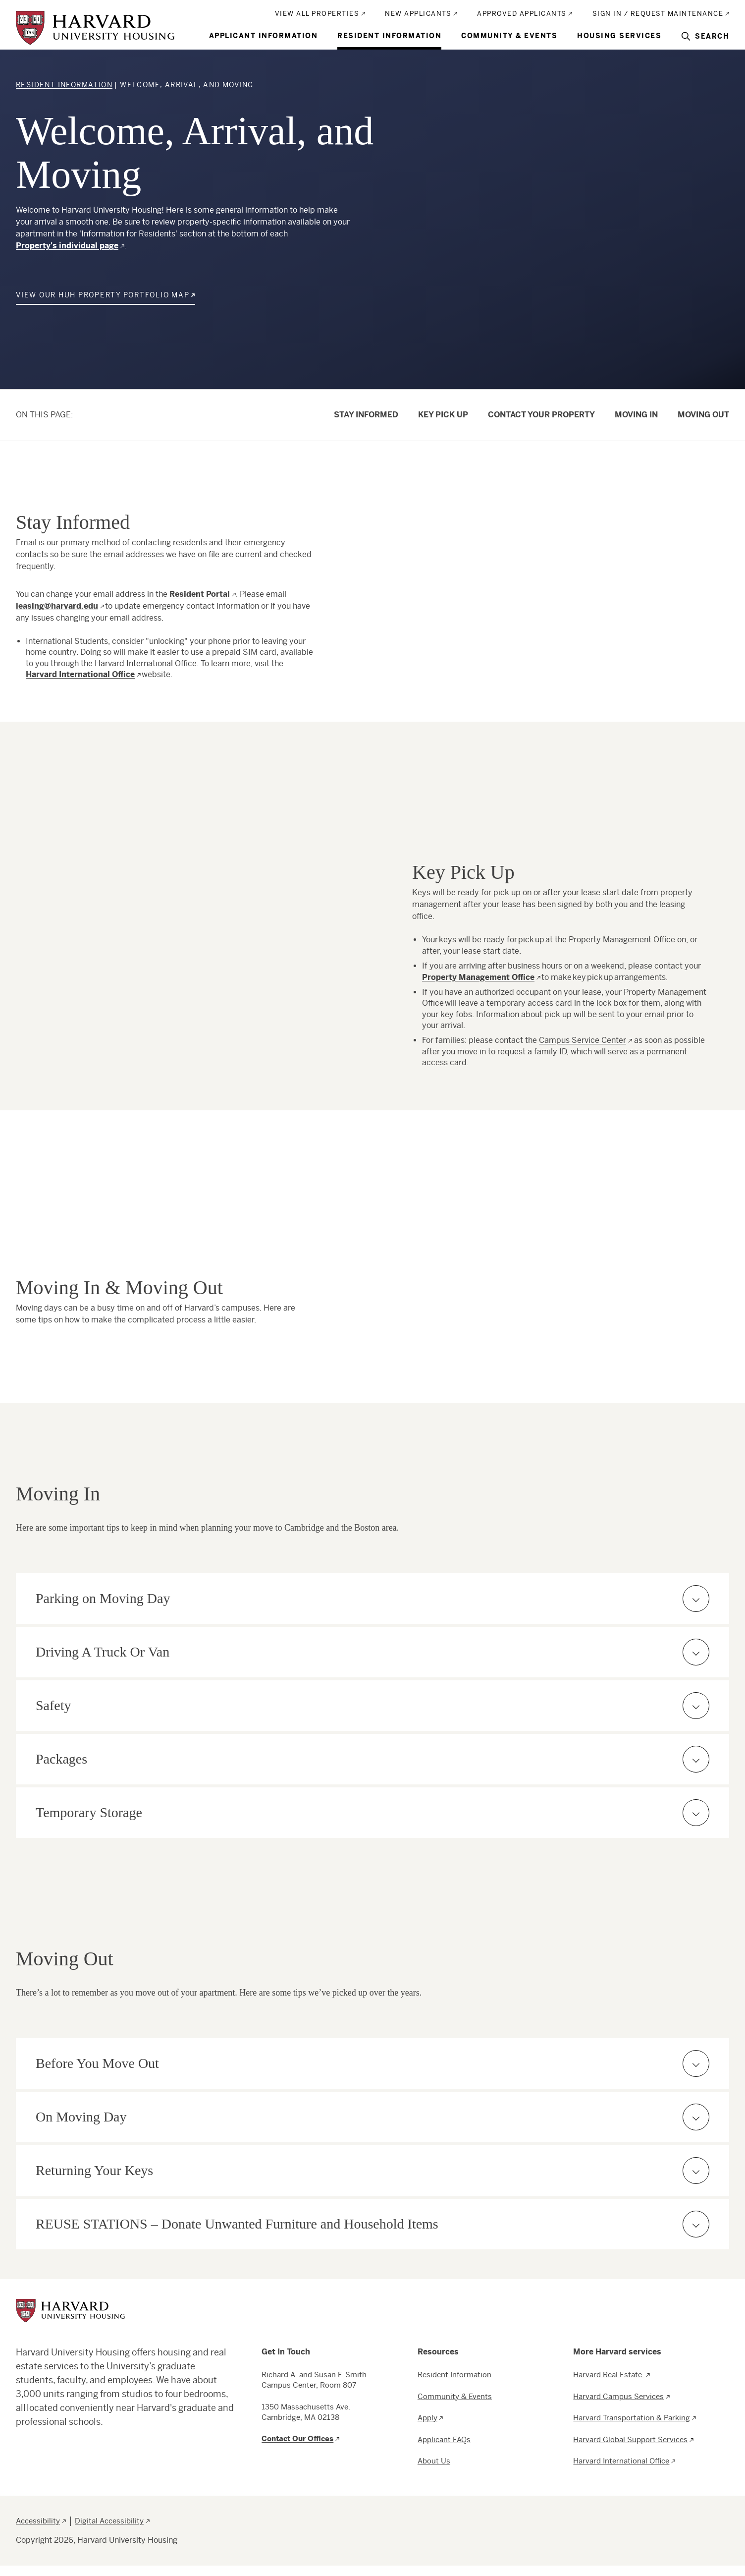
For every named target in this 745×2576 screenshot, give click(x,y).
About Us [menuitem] (434, 2461)
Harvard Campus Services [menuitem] (618, 2396)
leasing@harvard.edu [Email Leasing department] (57, 606)
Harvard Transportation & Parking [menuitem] (631, 2417)
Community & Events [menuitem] (509, 36)
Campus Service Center (582, 1040)
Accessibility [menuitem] (38, 2521)
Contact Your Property (541, 414)
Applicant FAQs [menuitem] (444, 2439)
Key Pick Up (443, 414)
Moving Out (703, 414)
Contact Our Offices (297, 2438)
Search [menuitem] (712, 36)
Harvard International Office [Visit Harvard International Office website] (80, 674)
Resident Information (64, 85)
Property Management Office (478, 977)
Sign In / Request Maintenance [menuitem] (658, 13)
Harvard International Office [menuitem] (621, 2461)
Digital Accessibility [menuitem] (109, 2521)
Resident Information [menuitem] (389, 36)
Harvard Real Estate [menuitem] (608, 2374)
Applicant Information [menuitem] (263, 36)
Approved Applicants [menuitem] (522, 13)
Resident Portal (199, 594)
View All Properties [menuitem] (317, 13)
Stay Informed (366, 414)
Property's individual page (67, 245)
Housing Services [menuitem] (619, 36)
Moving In (636, 414)
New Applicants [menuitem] (418, 13)
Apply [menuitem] (427, 2417)
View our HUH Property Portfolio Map (102, 295)
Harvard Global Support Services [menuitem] (630, 2439)
